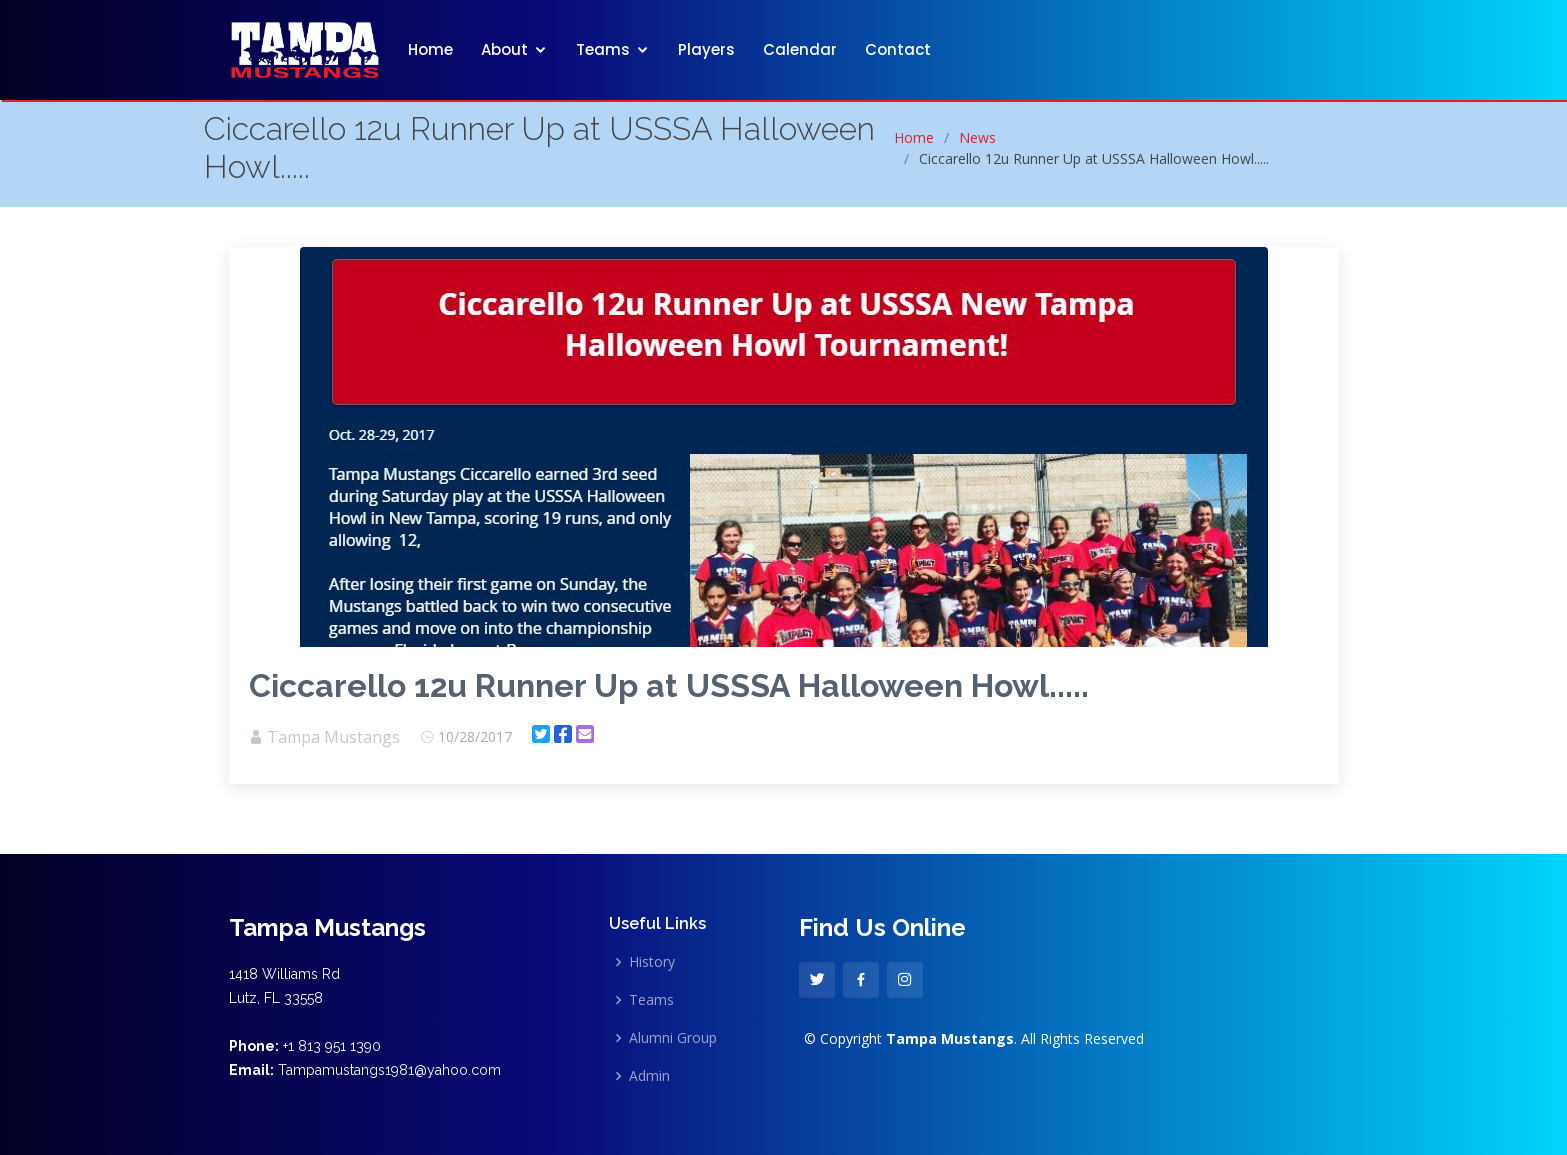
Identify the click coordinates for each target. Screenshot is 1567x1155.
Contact (898, 49)
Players (706, 49)
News (977, 137)
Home (430, 49)
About (504, 49)
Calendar (800, 49)
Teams (603, 49)
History (652, 962)
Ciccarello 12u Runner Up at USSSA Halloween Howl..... (669, 685)
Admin (649, 1076)
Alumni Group (673, 1038)
